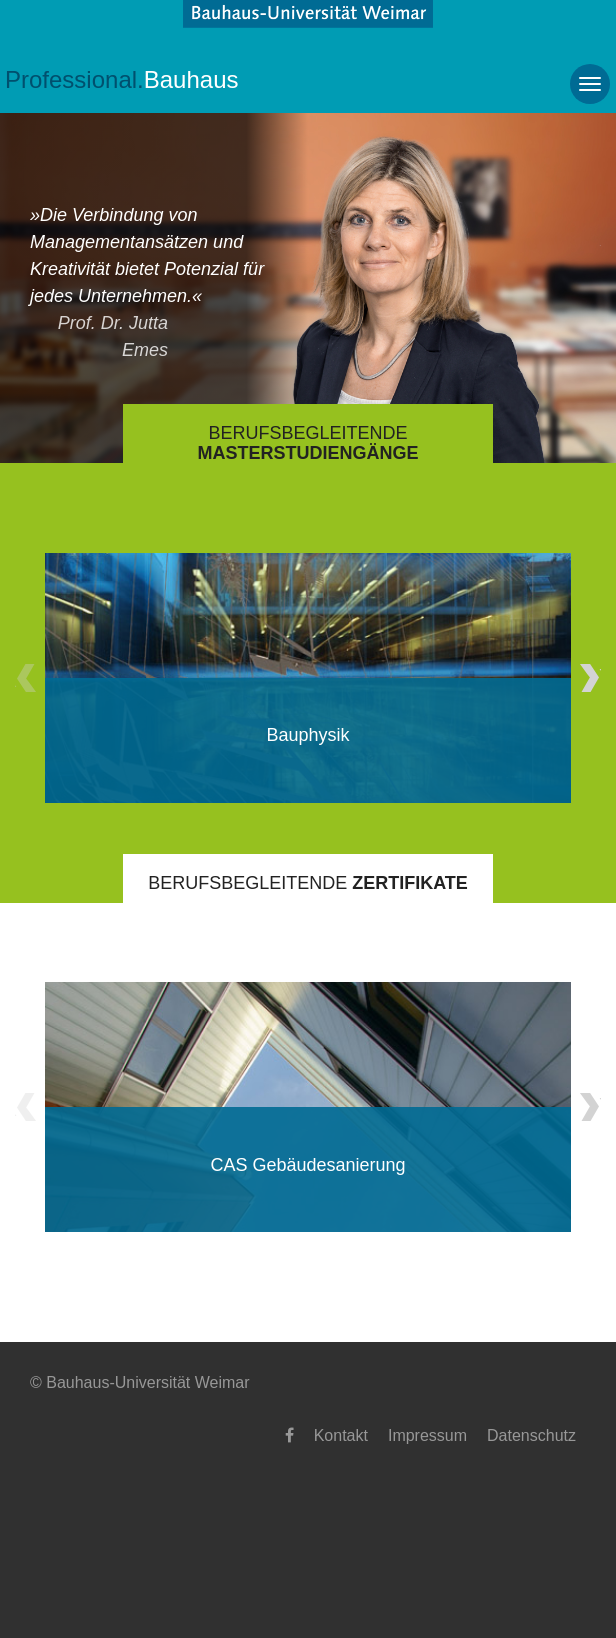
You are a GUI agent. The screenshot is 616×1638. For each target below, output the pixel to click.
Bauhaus (122, 79)
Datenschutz (531, 1435)
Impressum (427, 1435)
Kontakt (341, 1435)
